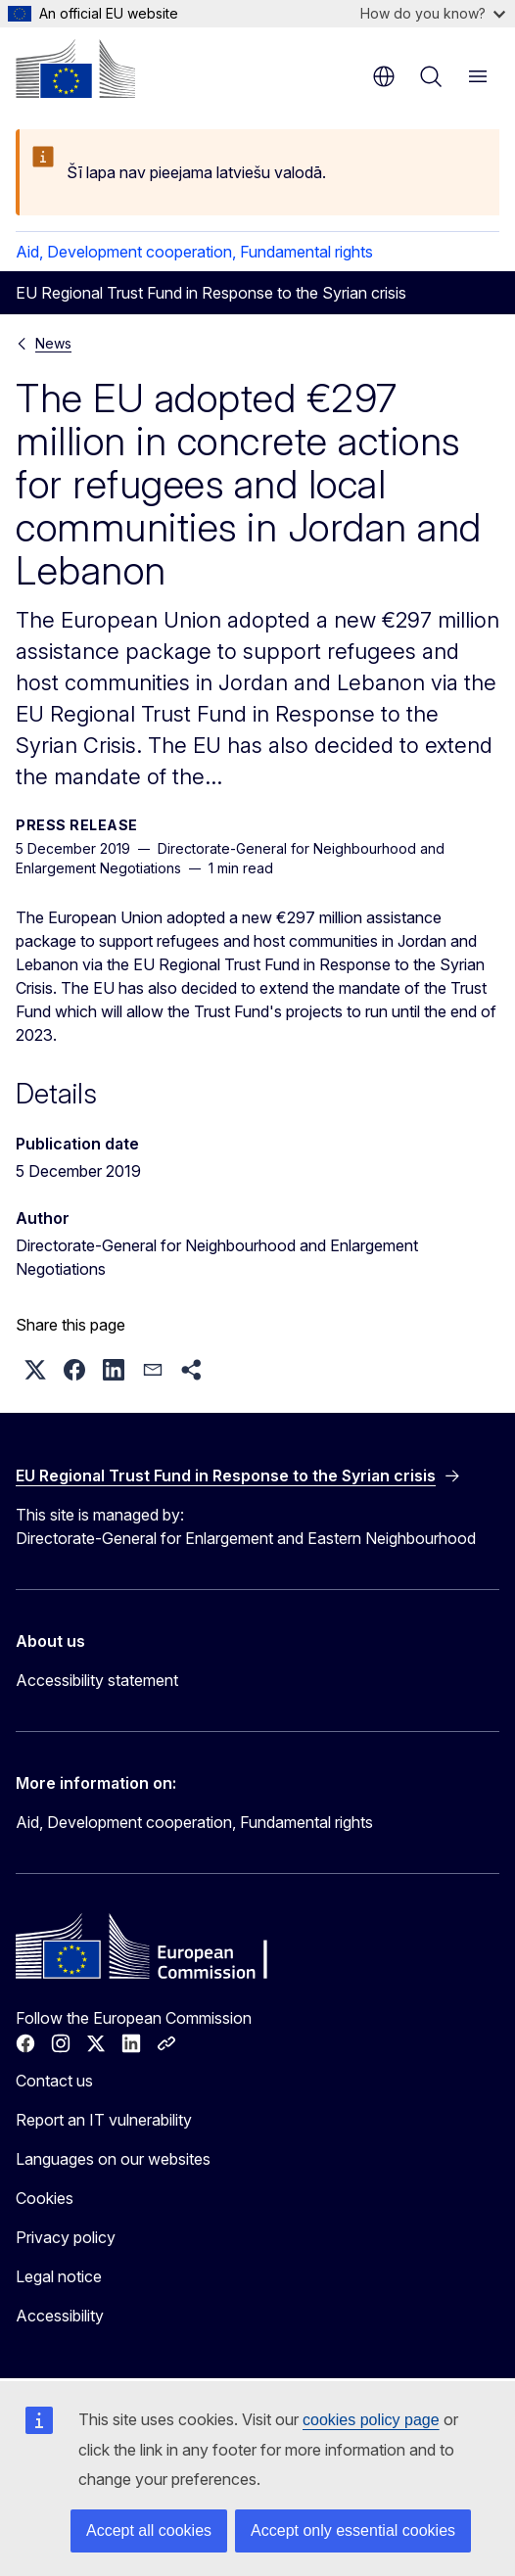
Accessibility (60, 2315)
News (53, 343)
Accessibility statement (97, 1680)
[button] (35, 1369)
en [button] (384, 76)
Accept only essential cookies (353, 2530)
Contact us (54, 2080)
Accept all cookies (148, 2530)
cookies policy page (371, 2420)
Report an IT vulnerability (104, 2120)
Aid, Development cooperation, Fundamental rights (194, 251)
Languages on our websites (113, 2159)
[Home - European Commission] (75, 68)
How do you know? (432, 13)
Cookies (44, 2198)
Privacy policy (66, 2237)
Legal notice (59, 2276)
